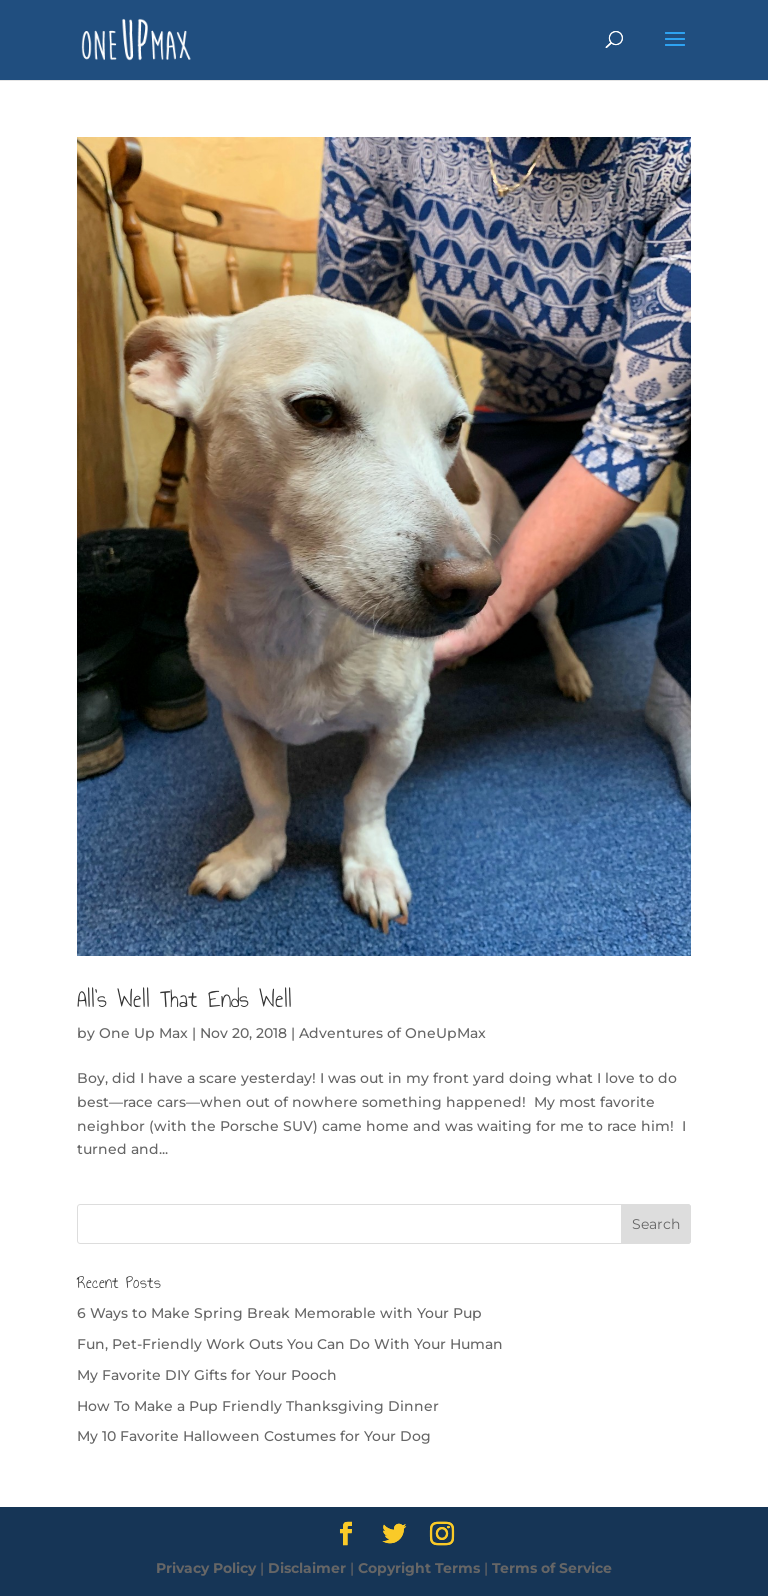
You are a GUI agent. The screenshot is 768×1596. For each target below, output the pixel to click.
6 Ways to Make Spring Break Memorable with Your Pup (279, 1313)
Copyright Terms (419, 1568)
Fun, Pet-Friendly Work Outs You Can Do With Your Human (290, 1344)
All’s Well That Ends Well (184, 999)
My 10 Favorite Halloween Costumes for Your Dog (254, 1436)
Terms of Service (552, 1568)
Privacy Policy (206, 1568)
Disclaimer (307, 1568)
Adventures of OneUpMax (392, 1033)
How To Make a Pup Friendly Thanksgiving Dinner (258, 1406)
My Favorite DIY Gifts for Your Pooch (207, 1375)
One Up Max (143, 1033)
